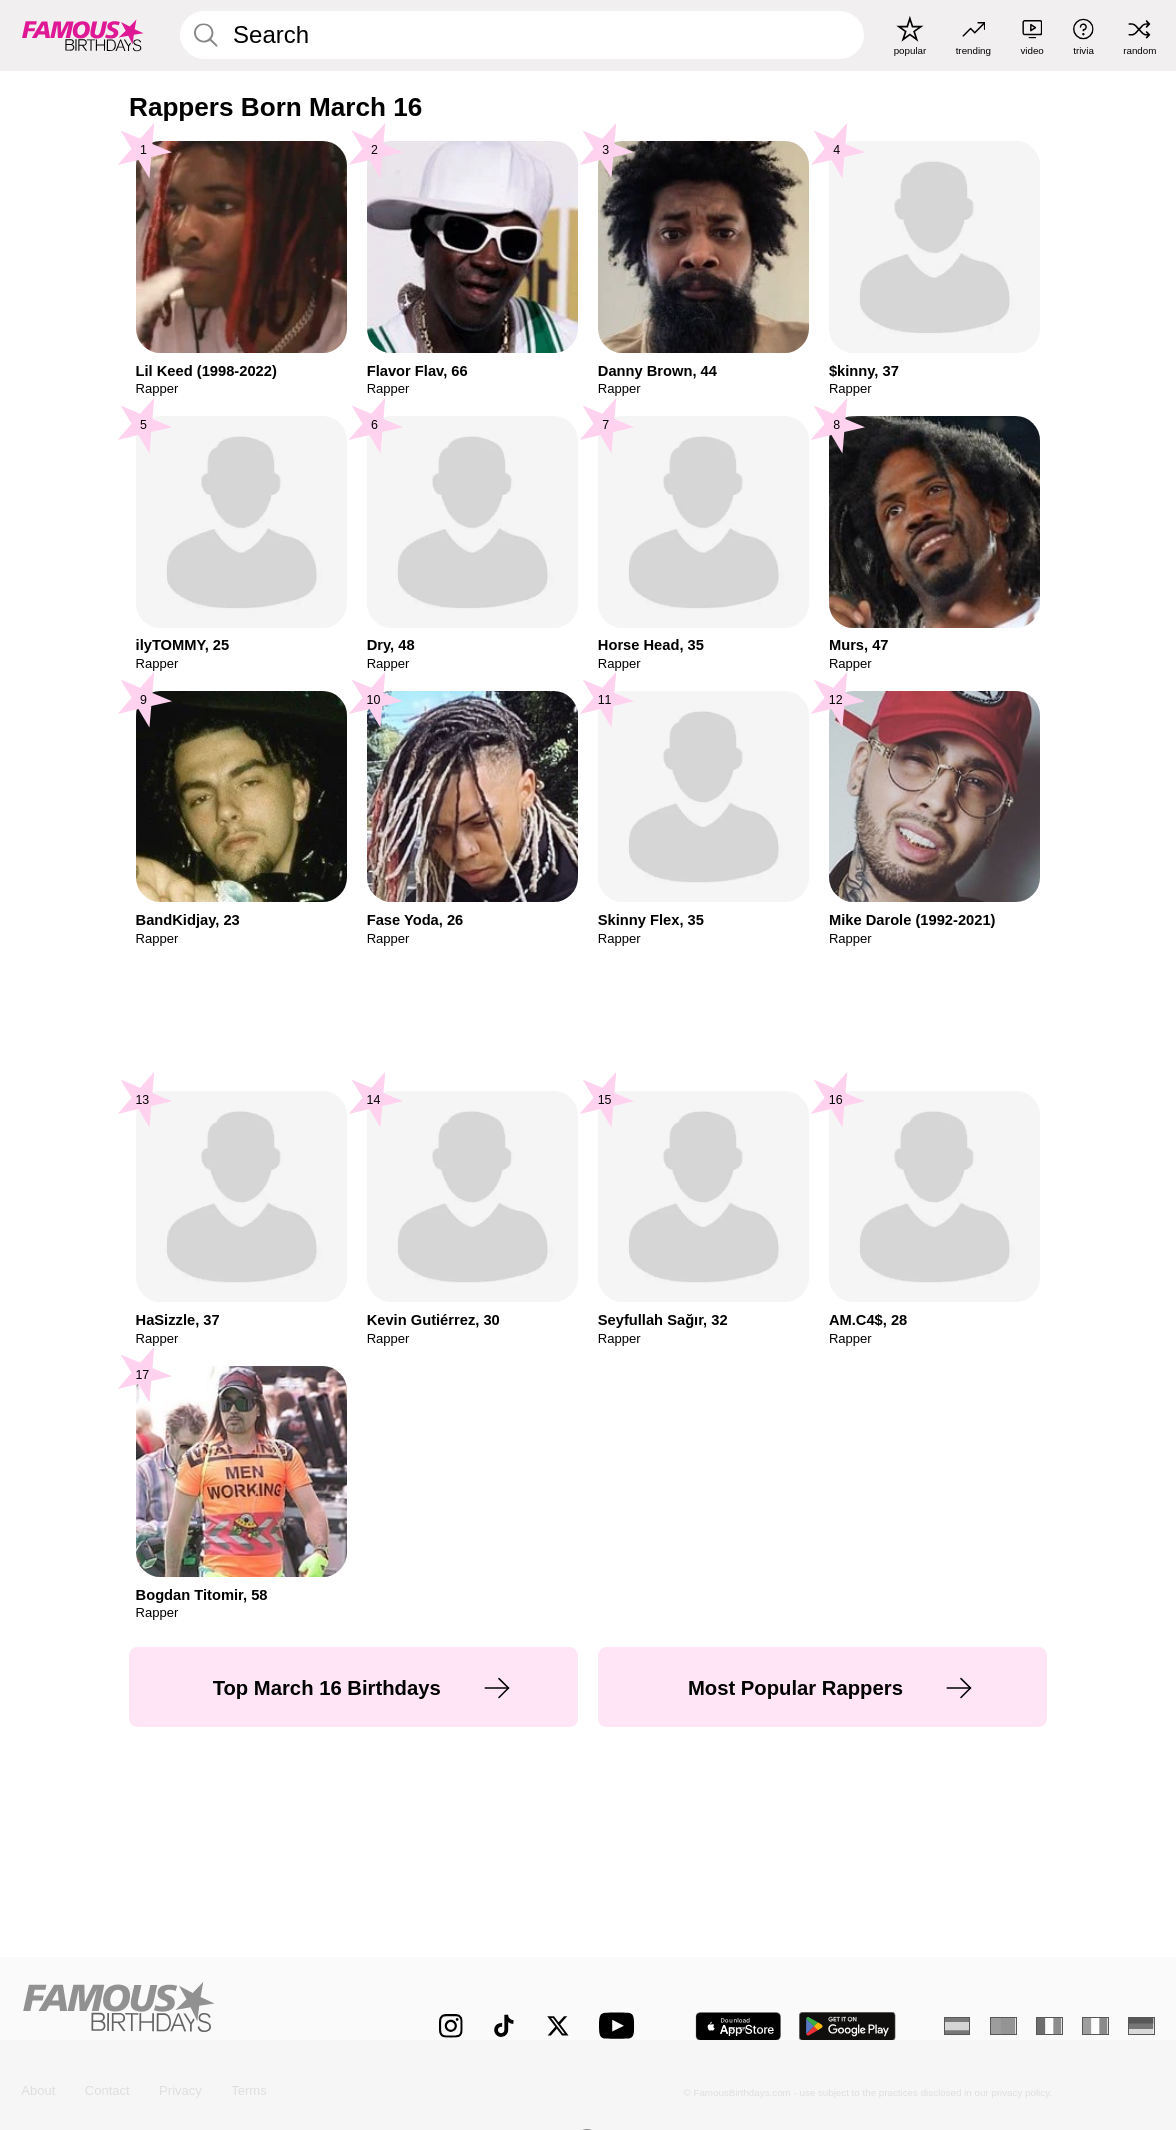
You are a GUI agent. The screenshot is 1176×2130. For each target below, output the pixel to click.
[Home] (196, 2012)
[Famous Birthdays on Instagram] (451, 2026)
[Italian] (1095, 2026)
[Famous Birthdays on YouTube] (621, 2025)
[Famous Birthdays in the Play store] (847, 2026)
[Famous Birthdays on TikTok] (504, 2026)
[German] (1141, 2026)
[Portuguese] (1003, 2026)
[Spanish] (957, 2026)
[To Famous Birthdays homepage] (83, 36)
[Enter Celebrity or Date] (522, 35)
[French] (1049, 2026)
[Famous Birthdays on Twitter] (558, 2026)
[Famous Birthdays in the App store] (738, 2026)
